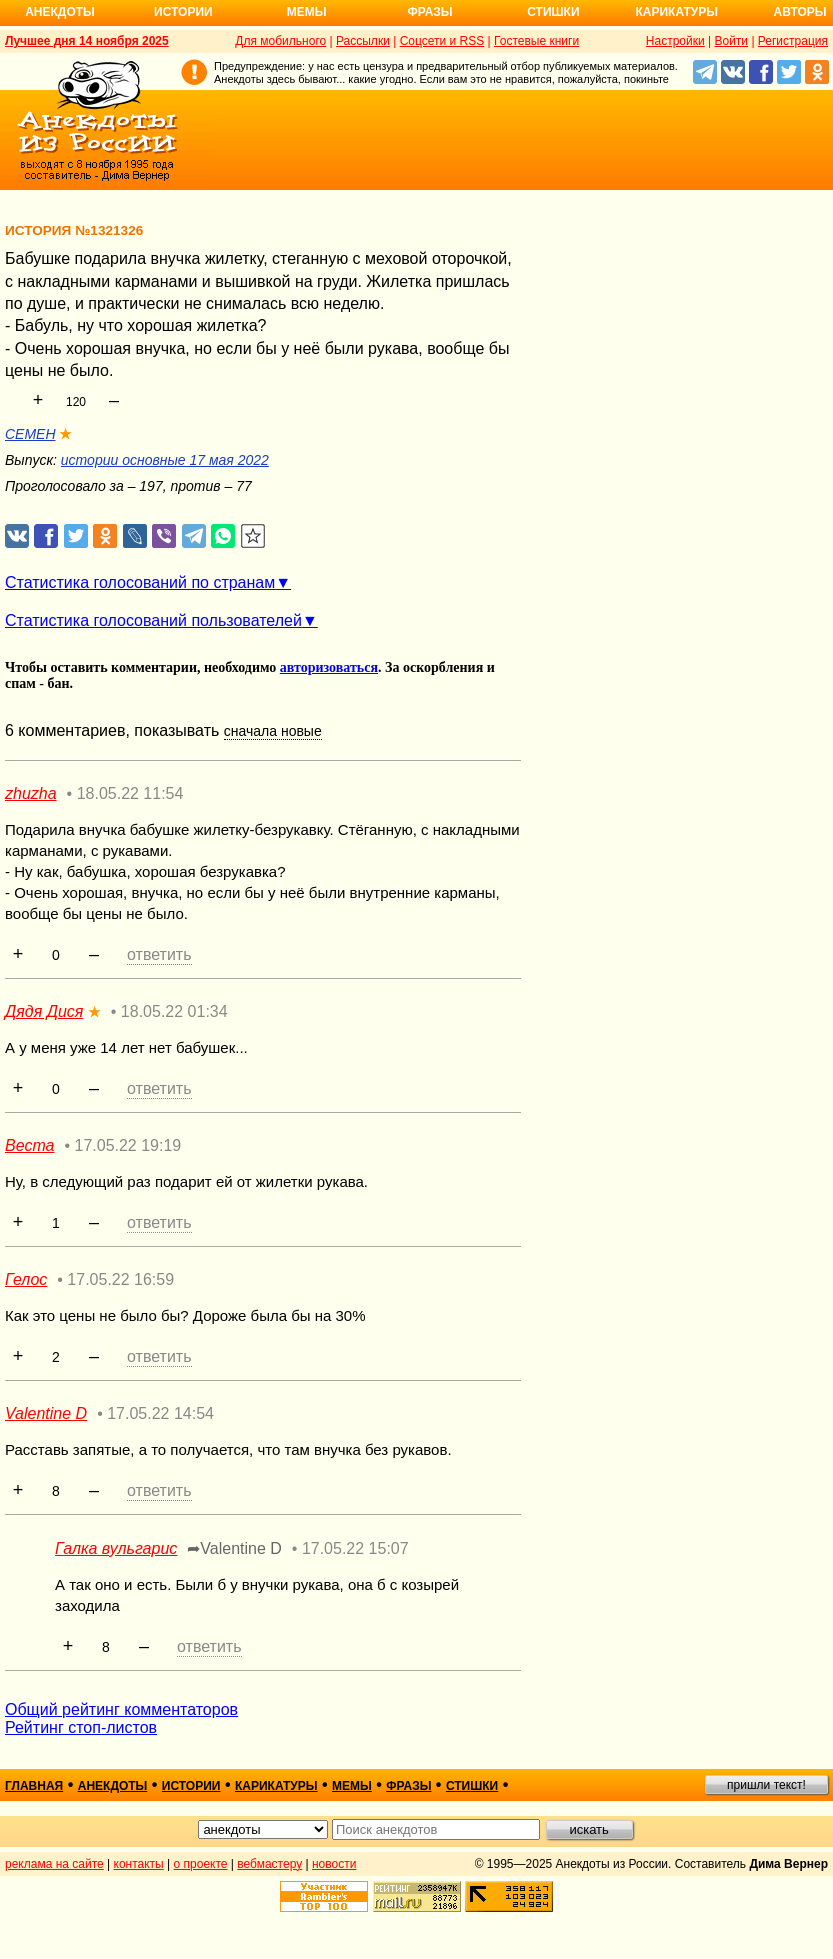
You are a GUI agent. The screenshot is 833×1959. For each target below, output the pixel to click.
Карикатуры (676, 12)
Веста (29, 1145)
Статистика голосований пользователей (153, 620)
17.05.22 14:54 (160, 1413)
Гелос (26, 1279)
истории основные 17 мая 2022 (165, 460)
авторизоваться (329, 667)
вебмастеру (269, 1864)
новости (334, 1864)
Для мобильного (280, 41)
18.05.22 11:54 (130, 793)
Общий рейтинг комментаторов (121, 1709)
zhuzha (31, 793)
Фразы (429, 12)
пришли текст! (766, 1785)
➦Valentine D (234, 1548)
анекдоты (113, 1786)
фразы (408, 1786)
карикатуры (276, 1786)
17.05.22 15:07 (355, 1548)
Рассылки (363, 41)
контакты (139, 1864)
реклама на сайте (54, 1864)
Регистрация (793, 41)
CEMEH (30, 434)
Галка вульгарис (116, 1548)
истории (191, 1786)
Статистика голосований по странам (140, 582)
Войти (731, 41)
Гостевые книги (536, 41)
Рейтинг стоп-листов (81, 1727)
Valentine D (46, 1413)
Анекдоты (60, 12)
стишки (472, 1786)
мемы (352, 1786)
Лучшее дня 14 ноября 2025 (87, 41)
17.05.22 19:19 (127, 1145)
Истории (183, 12)
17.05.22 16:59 (120, 1279)
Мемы (307, 12)
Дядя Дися (44, 1011)
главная (34, 1786)
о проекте (201, 1864)
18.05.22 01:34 (174, 1011)
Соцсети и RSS (442, 41)
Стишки (553, 12)
